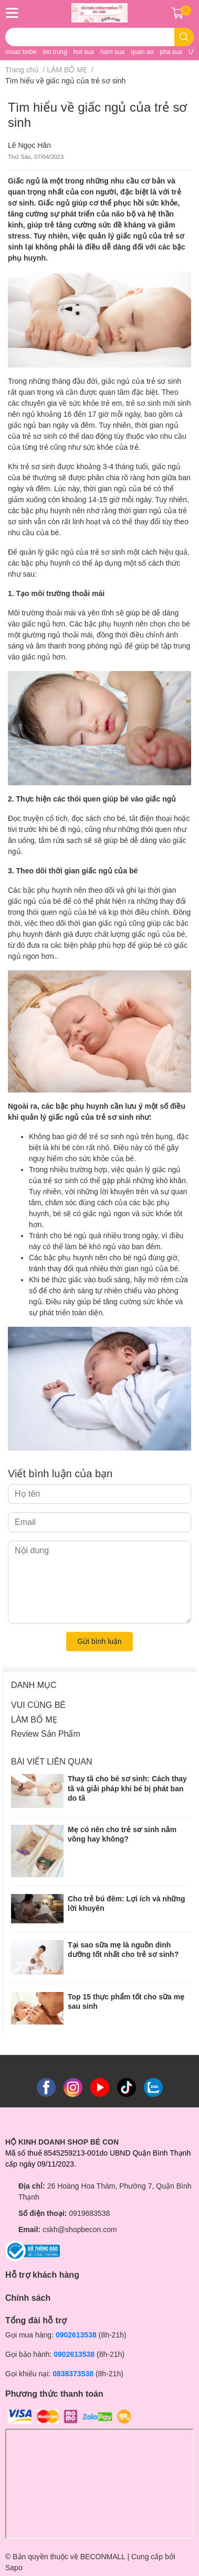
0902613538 (76, 2335)
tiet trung (55, 52)
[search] (184, 37)
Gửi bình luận (99, 1641)
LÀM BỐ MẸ (34, 1719)
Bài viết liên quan (51, 1761)
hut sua (84, 52)
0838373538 (73, 2373)
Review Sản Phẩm (45, 1733)
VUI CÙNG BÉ (38, 1705)
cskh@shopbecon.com (80, 2229)
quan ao (142, 52)
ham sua (112, 52)
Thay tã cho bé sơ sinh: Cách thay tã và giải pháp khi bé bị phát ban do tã (127, 1788)
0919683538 (89, 2213)
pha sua (171, 52)
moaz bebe (20, 52)
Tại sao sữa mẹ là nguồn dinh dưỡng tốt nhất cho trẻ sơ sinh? (123, 1949)
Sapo (14, 2567)
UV (192, 52)
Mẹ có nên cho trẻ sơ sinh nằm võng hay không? (122, 1834)
